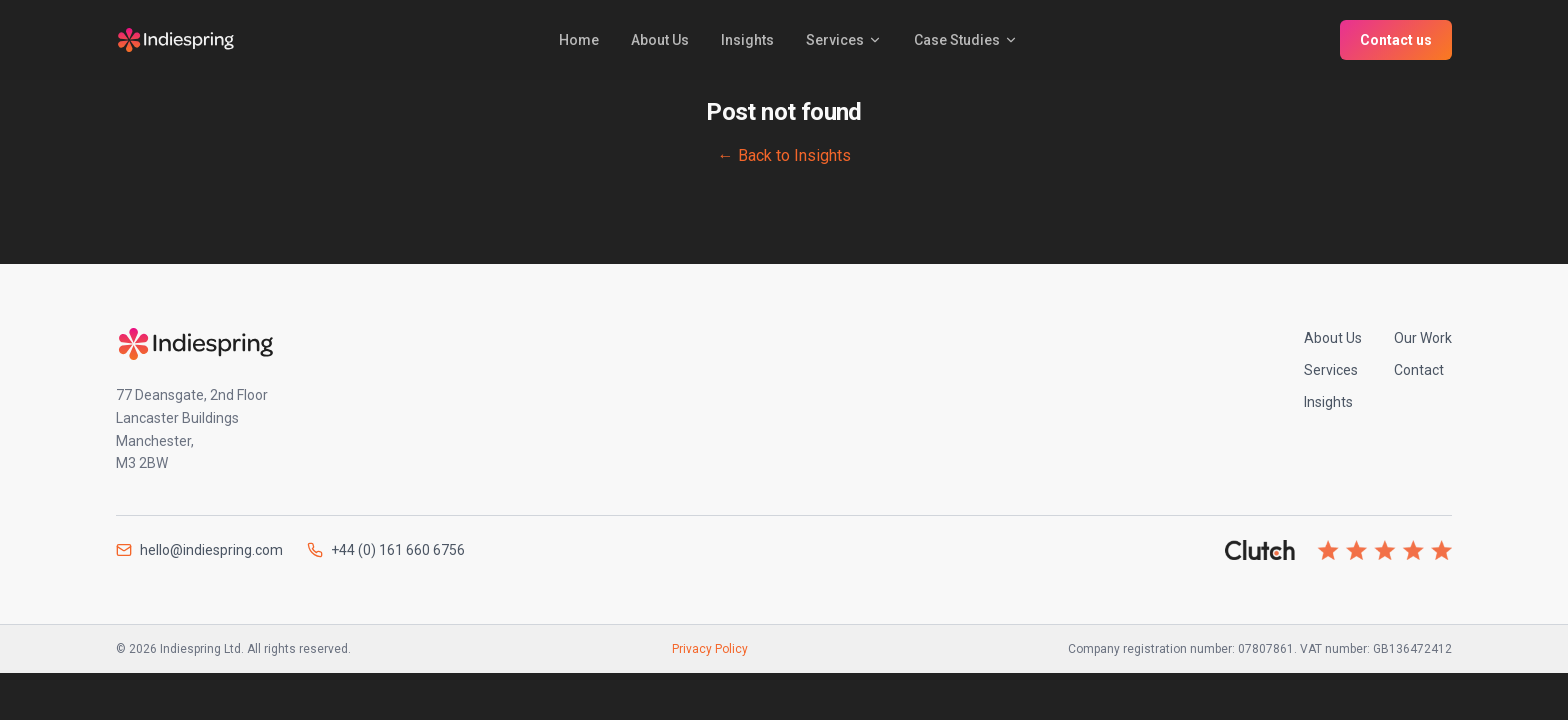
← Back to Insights (784, 155)
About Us (660, 40)
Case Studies (966, 40)
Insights (747, 40)
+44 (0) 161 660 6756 (386, 550)
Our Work (1423, 338)
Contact (1419, 370)
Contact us (1396, 40)
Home (579, 40)
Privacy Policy (710, 649)
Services (844, 40)
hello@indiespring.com (199, 550)
